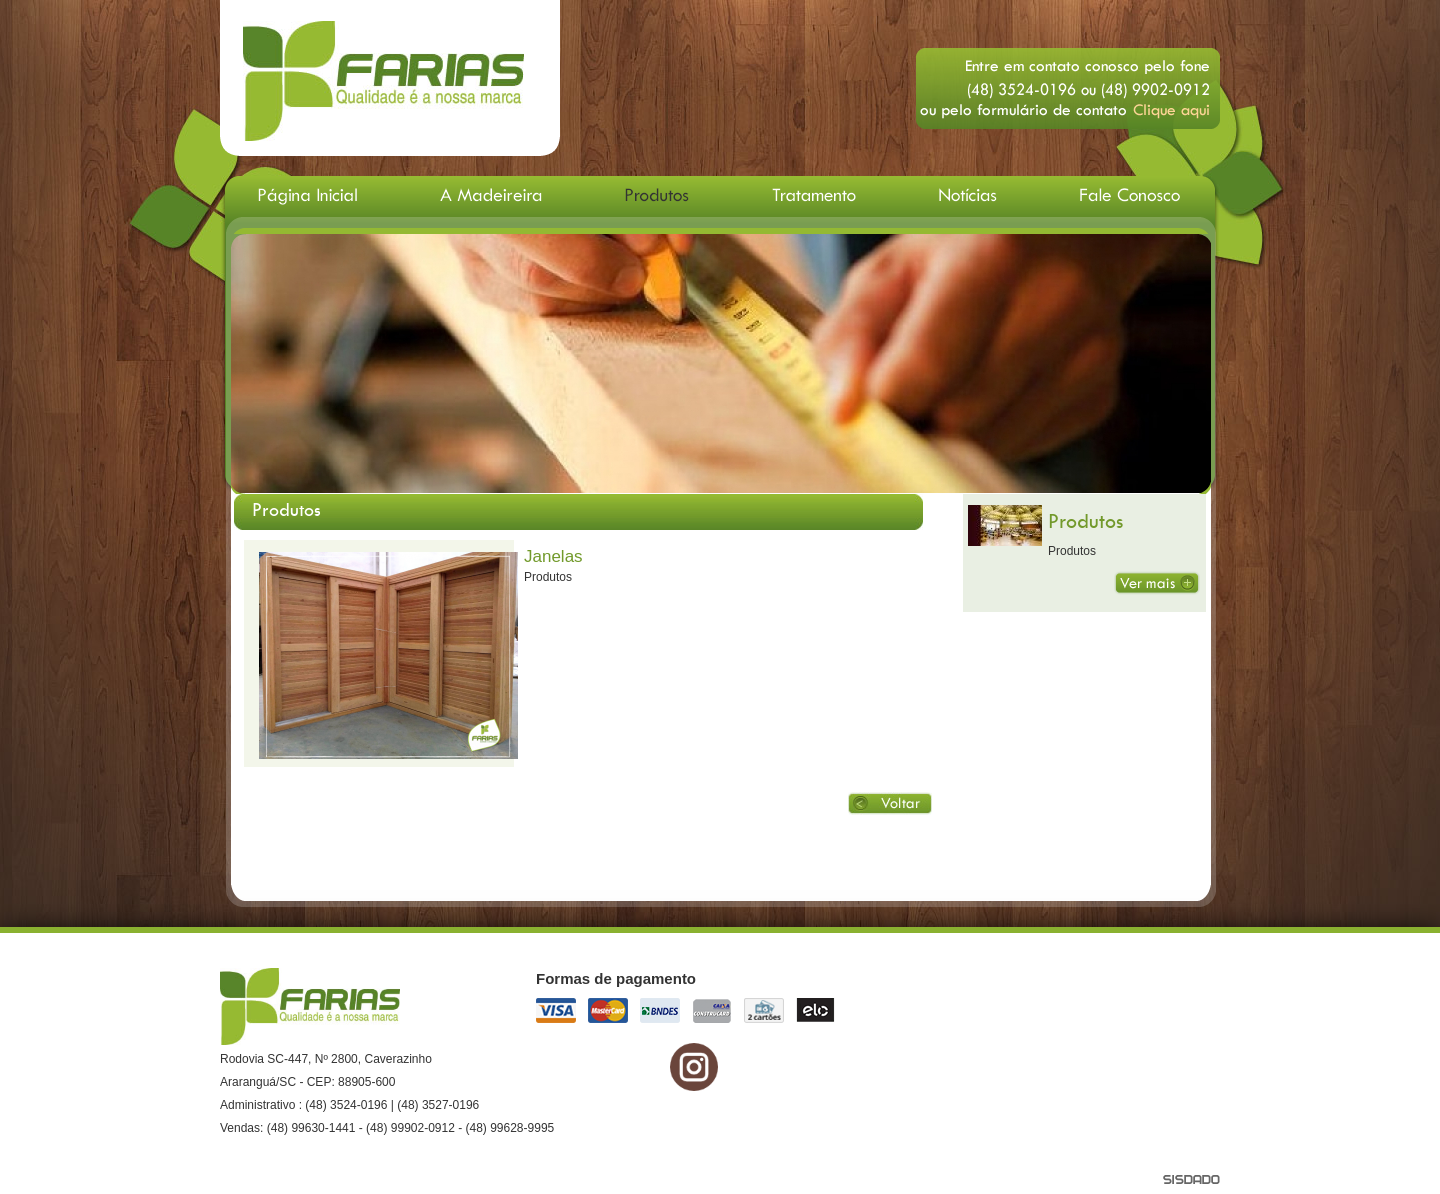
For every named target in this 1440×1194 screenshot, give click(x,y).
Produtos (1085, 520)
